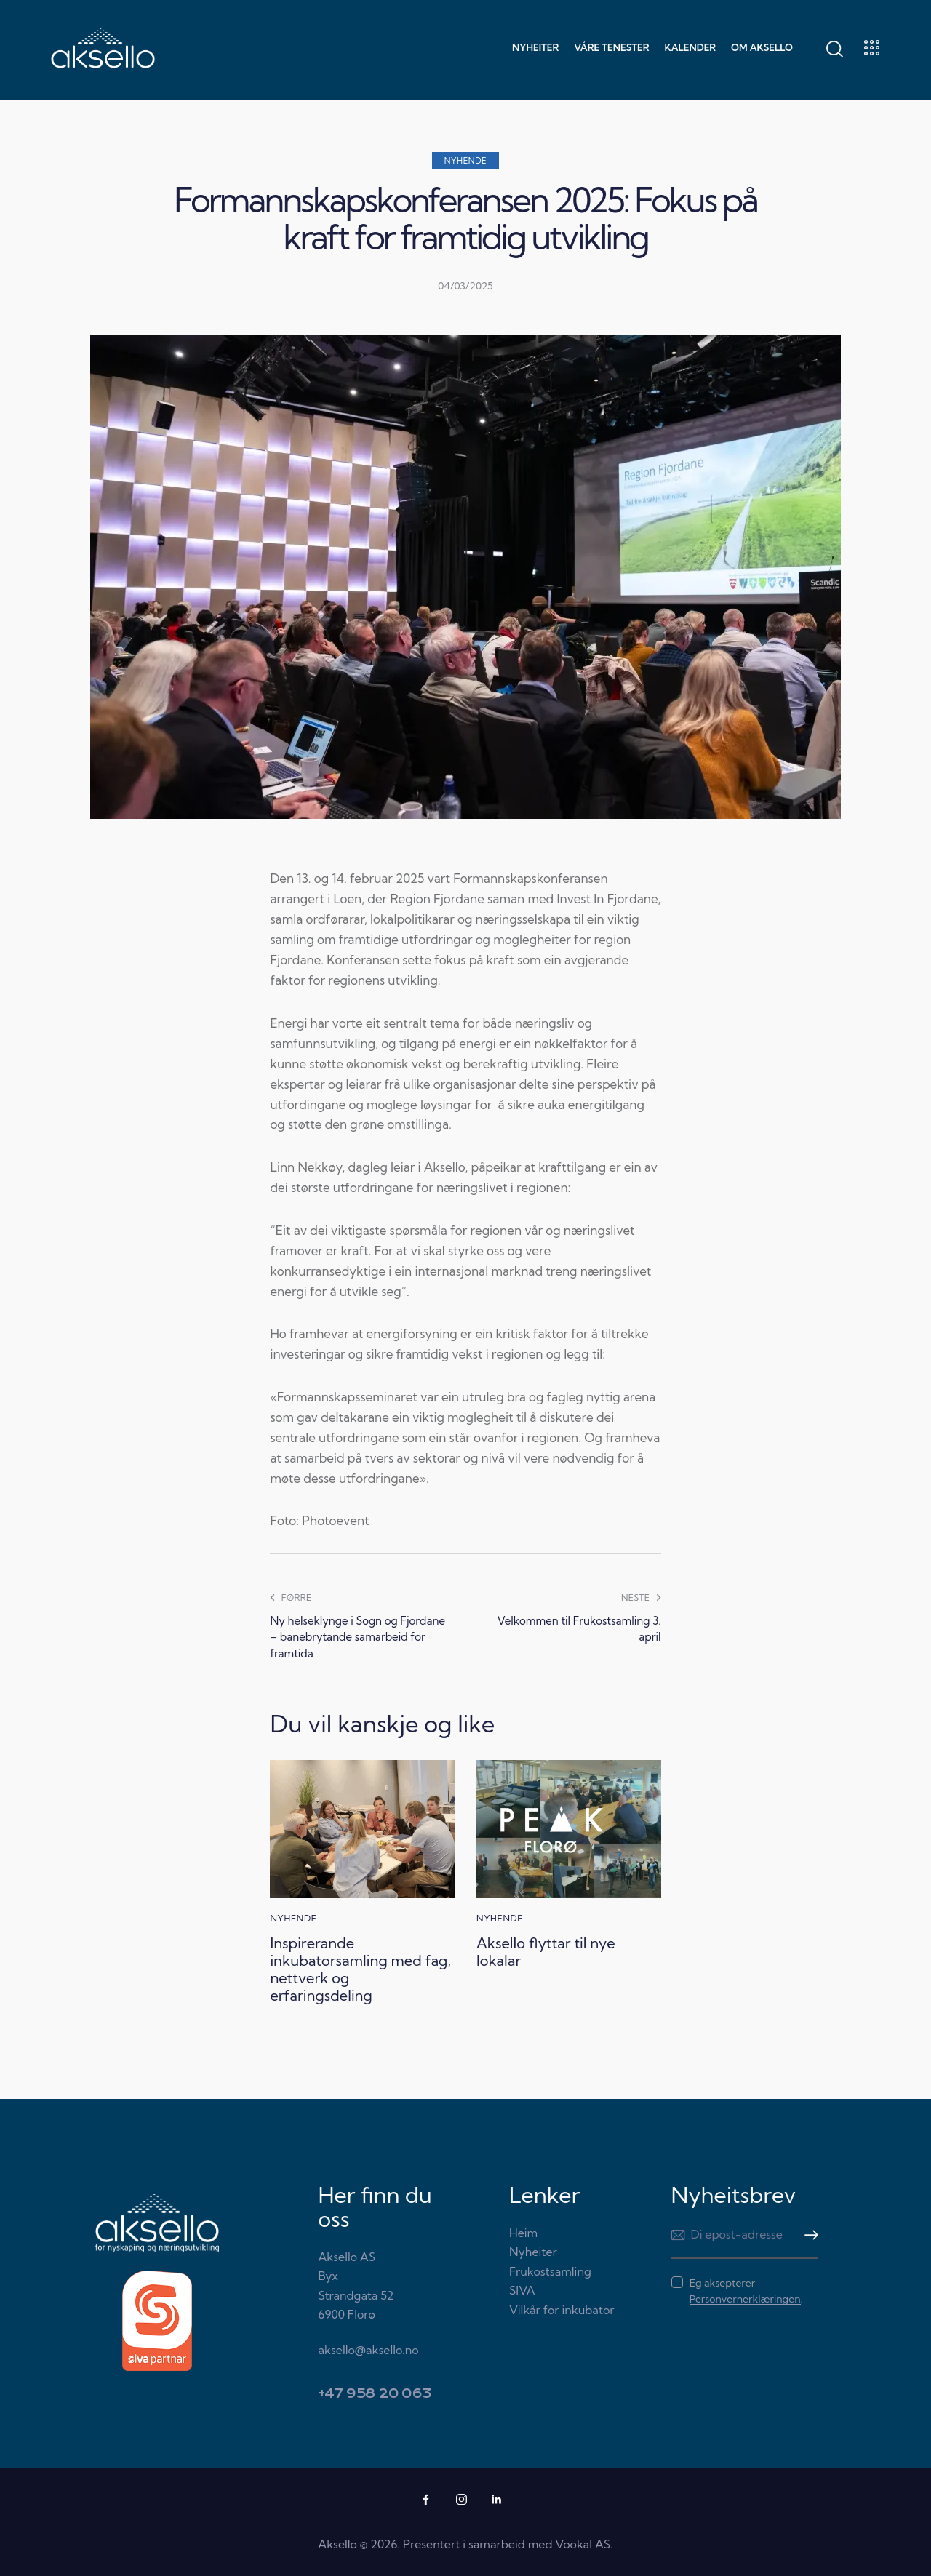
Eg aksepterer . (746, 2290)
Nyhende (465, 161)
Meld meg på (807, 2235)
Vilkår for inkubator (561, 2310)
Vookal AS (582, 2544)
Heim (523, 2232)
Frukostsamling (550, 2271)
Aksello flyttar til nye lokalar (545, 1952)
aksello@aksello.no (369, 2350)
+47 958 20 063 (375, 2393)
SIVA (522, 2290)
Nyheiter (533, 2251)
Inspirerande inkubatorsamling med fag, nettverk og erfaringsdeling (360, 1969)
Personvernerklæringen (745, 2299)
